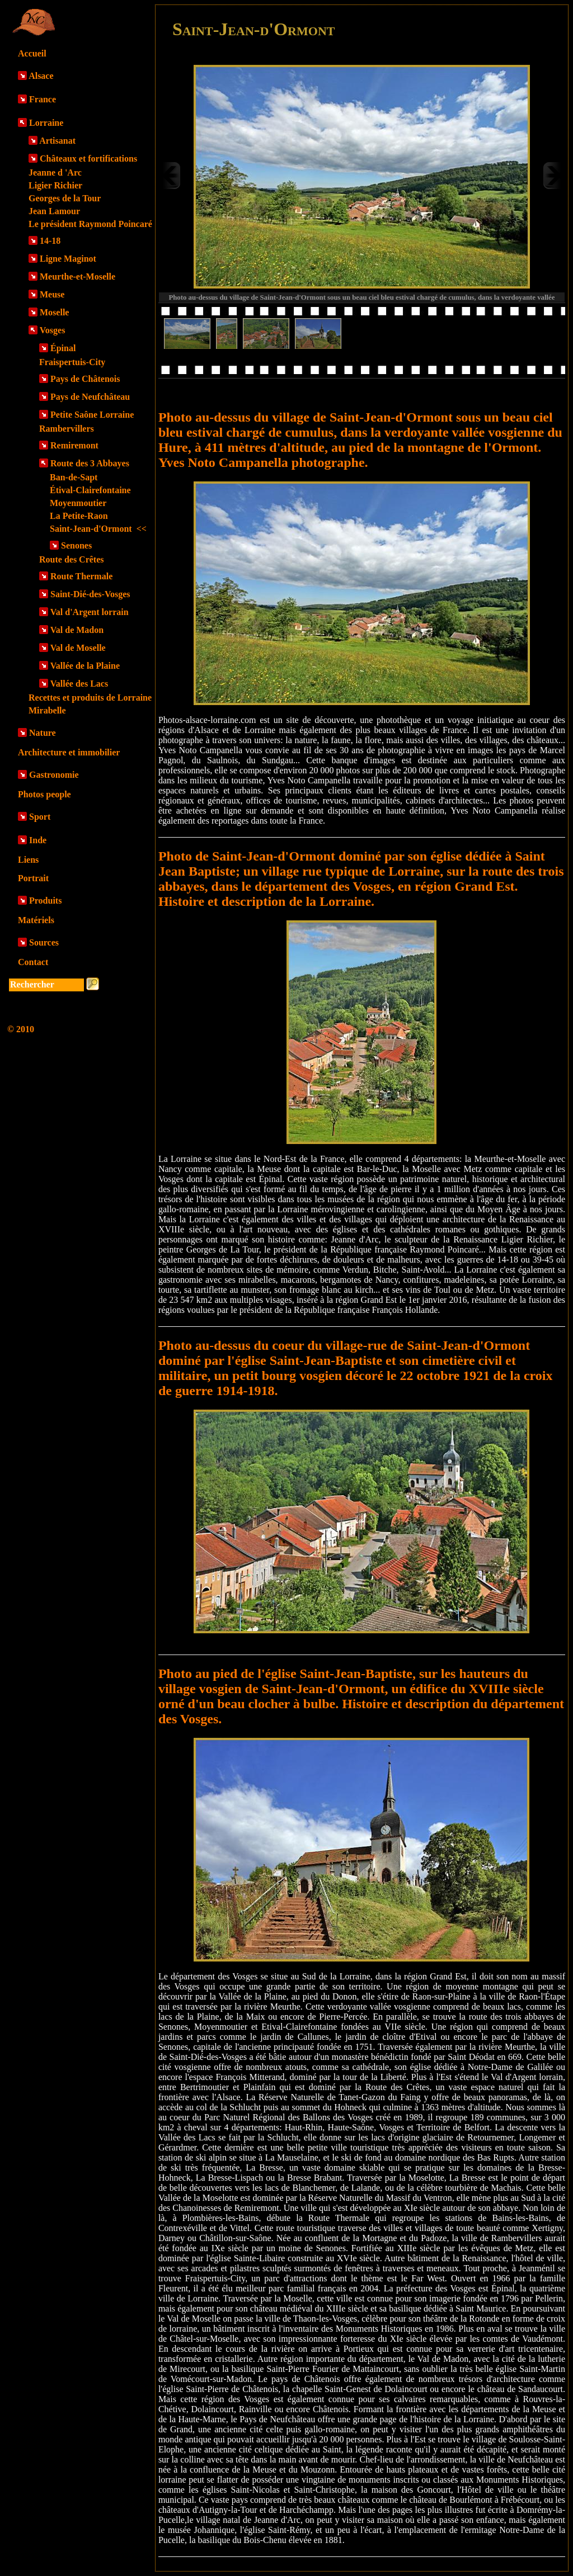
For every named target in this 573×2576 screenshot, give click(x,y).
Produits (45, 900)
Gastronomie (54, 774)
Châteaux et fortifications (88, 158)
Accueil (32, 53)
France (42, 99)
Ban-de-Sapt (73, 477)
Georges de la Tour (65, 198)
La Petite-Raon (79, 516)
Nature (42, 733)
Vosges (52, 330)
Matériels (36, 920)
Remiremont (74, 445)
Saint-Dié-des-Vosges (90, 594)
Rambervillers (66, 428)
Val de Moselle (78, 648)
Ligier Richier (55, 185)
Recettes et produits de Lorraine (90, 697)
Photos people (44, 794)
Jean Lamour (54, 211)
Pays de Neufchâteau (90, 396)
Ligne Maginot (68, 258)
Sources (44, 942)
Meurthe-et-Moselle (77, 276)
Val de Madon (77, 630)
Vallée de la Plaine (85, 665)
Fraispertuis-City (72, 362)
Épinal (63, 348)
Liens (28, 859)
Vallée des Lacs (79, 683)
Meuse (52, 294)
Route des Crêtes (71, 559)
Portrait (33, 878)
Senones (76, 545)
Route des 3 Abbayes (89, 463)
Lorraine (46, 122)
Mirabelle (47, 710)
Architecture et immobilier (69, 752)
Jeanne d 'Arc (55, 172)
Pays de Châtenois (85, 379)
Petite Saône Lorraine (92, 414)
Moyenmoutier (78, 503)
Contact (33, 962)
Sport (39, 816)
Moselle (54, 312)
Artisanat (57, 140)
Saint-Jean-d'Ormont (98, 528)
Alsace (41, 76)
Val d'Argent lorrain (89, 612)
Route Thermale (81, 576)
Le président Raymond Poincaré (90, 224)
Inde (37, 840)
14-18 (50, 240)
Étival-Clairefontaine (90, 490)
